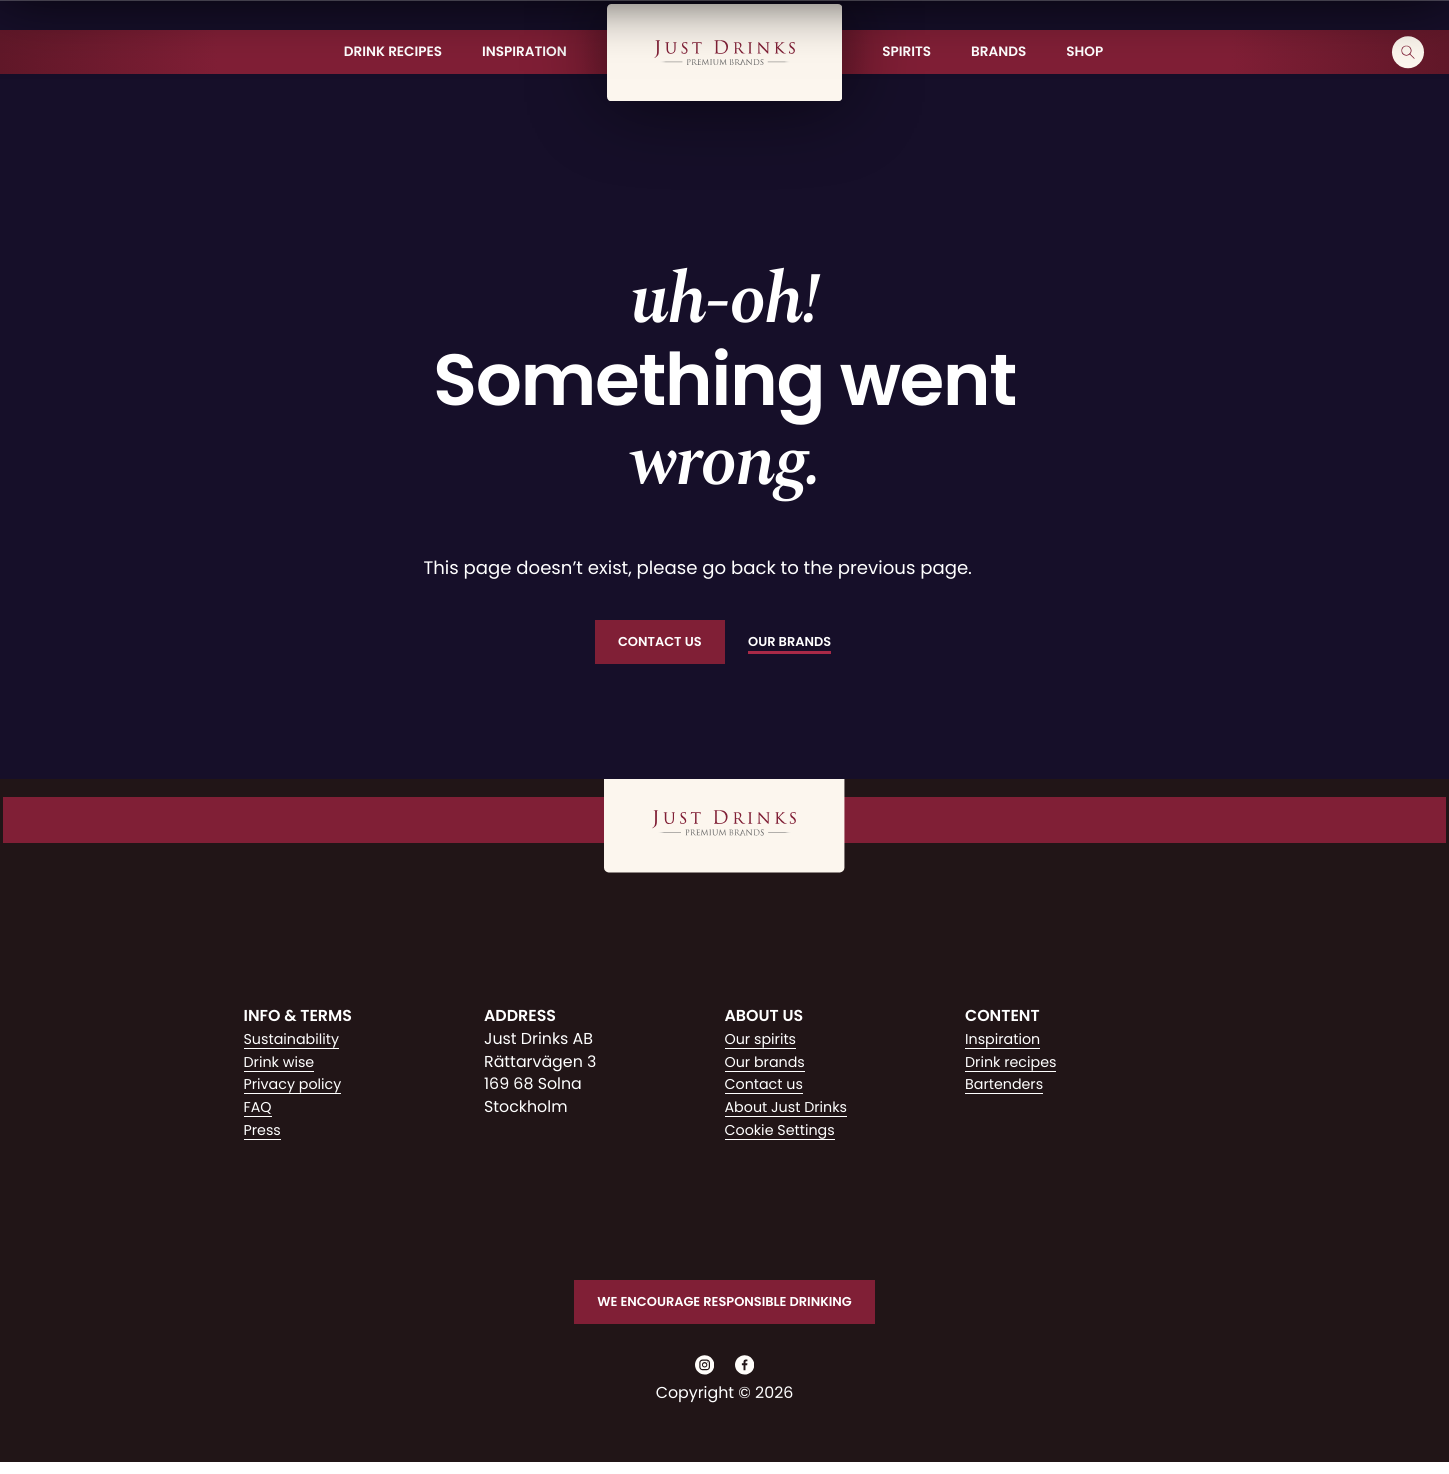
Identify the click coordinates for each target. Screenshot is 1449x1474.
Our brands (769, 1064)
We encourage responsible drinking (724, 1306)
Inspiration (1006, 1041)
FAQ (259, 1109)
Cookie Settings (786, 1132)
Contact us (768, 1087)
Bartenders (1008, 1087)
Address (520, 1020)
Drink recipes (1016, 1064)
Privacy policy (298, 1087)
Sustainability (297, 1041)
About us (764, 1020)
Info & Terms (298, 1020)
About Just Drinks (793, 1109)
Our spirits (764, 1041)
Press (264, 1132)
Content (1002, 1020)
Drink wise (283, 1064)
